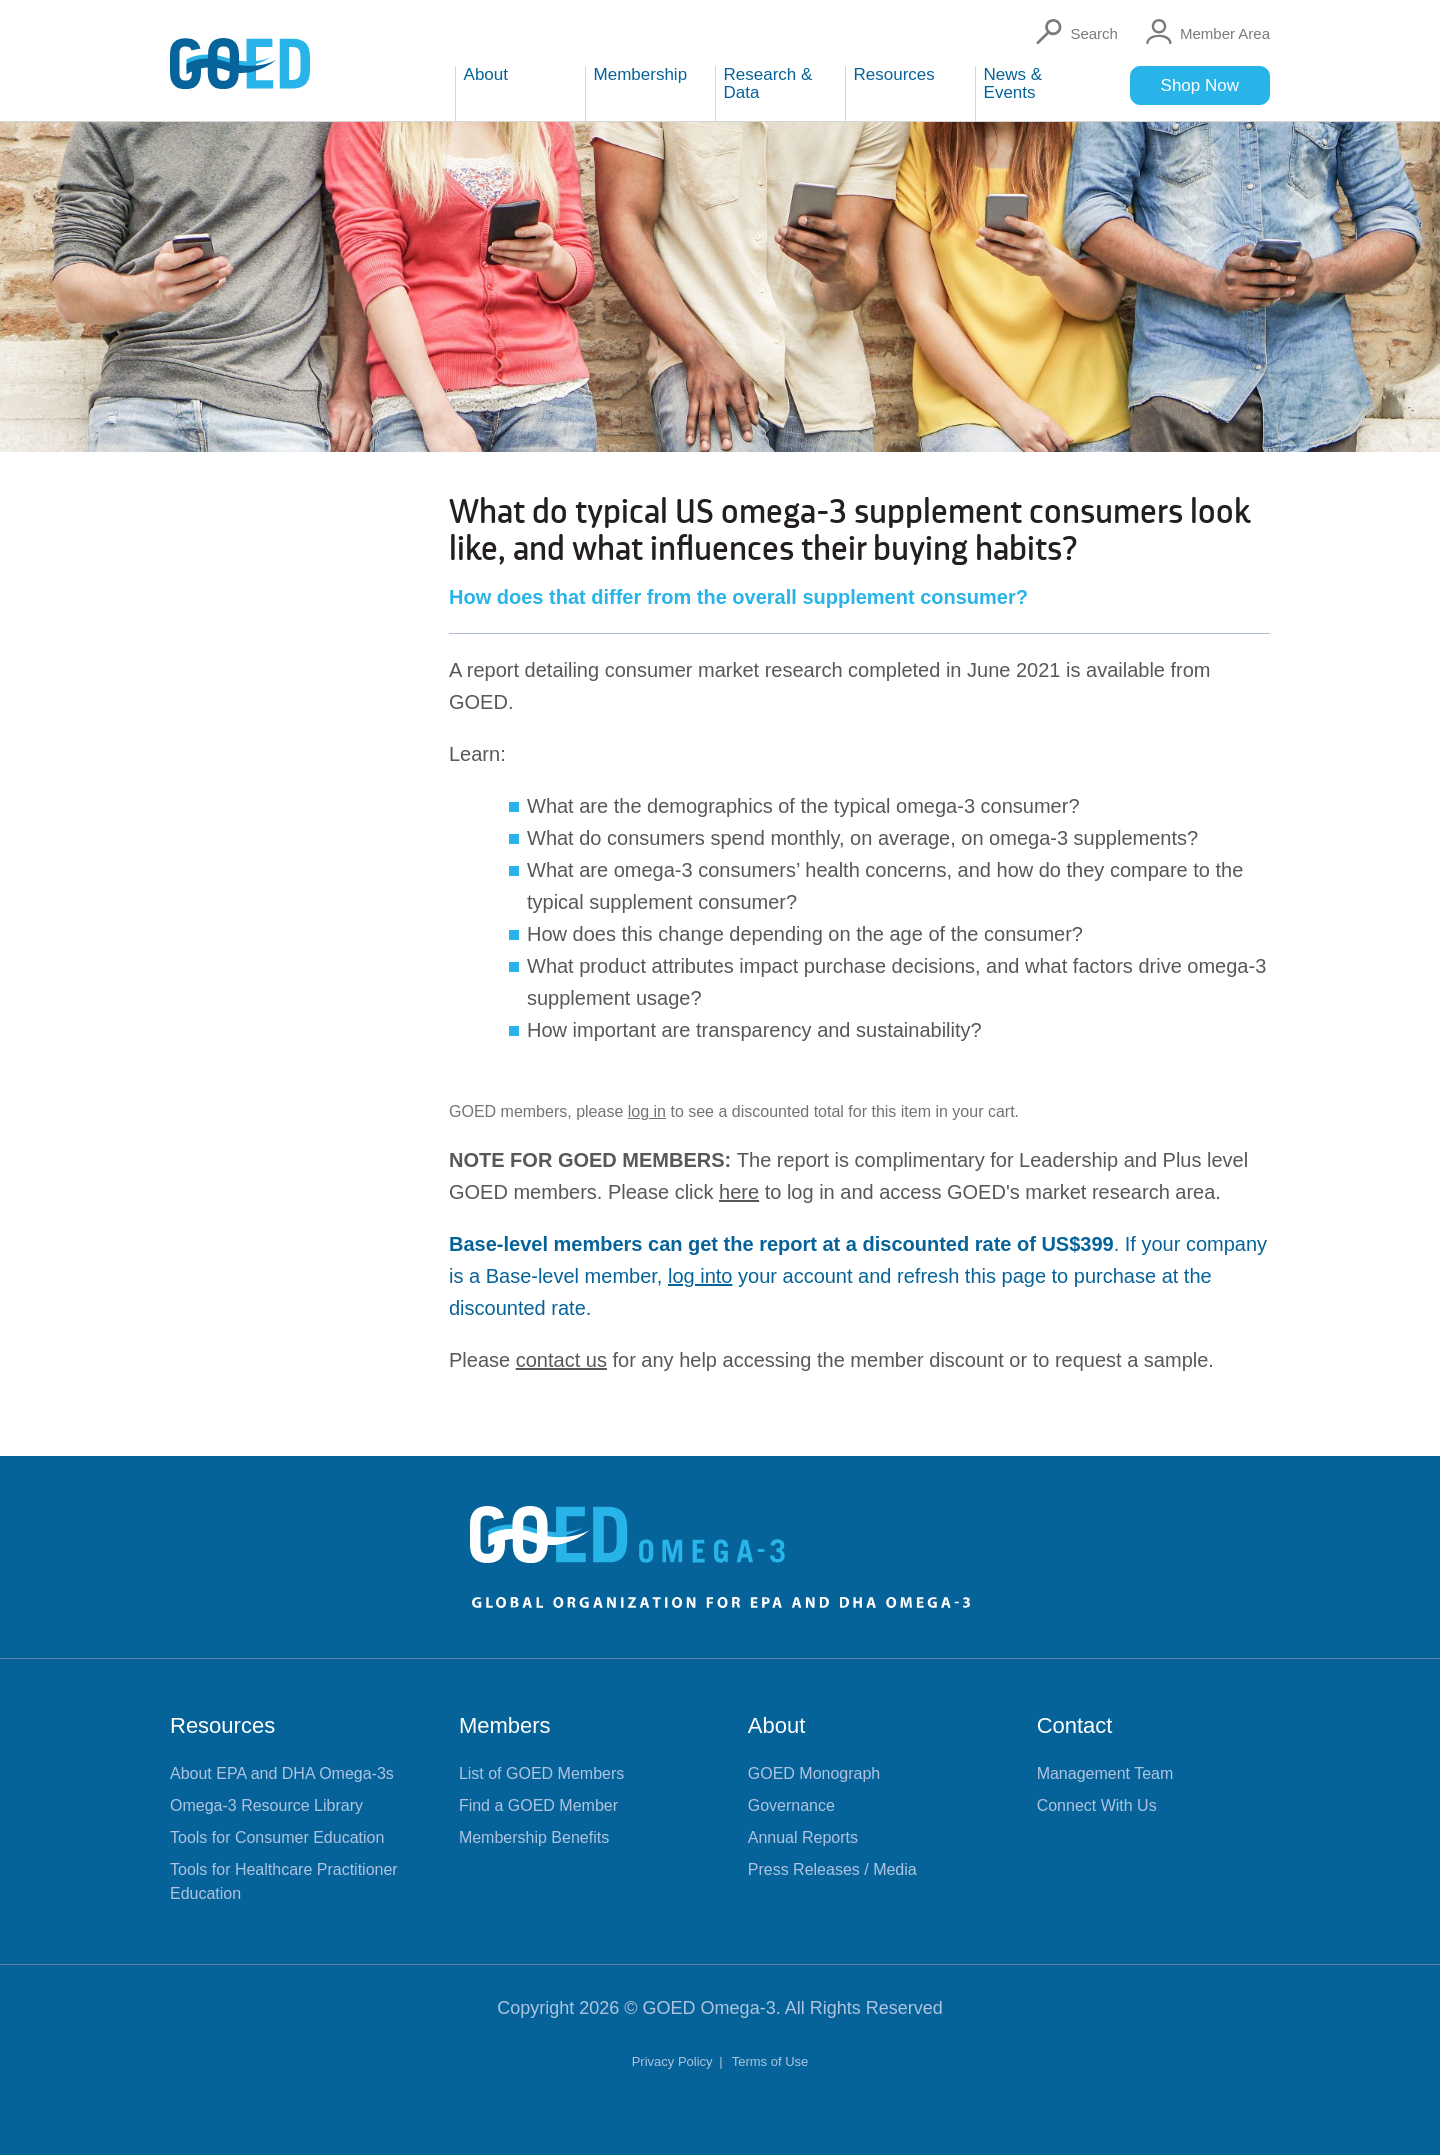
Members (505, 1725)
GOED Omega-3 (709, 2008)
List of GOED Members (541, 1773)
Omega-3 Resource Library (266, 1805)
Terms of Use (770, 2061)
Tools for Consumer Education (277, 1837)
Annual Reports (803, 1837)
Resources (222, 1725)
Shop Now (1200, 85)
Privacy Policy (674, 2061)
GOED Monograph (814, 1773)
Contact (1075, 1725)
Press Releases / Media (832, 1869)
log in (647, 1111)
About (777, 1725)
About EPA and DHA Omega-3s (282, 1773)
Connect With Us (1097, 1805)
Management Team (1105, 1773)
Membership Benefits (534, 1837)
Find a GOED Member (538, 1805)
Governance (791, 1805)
